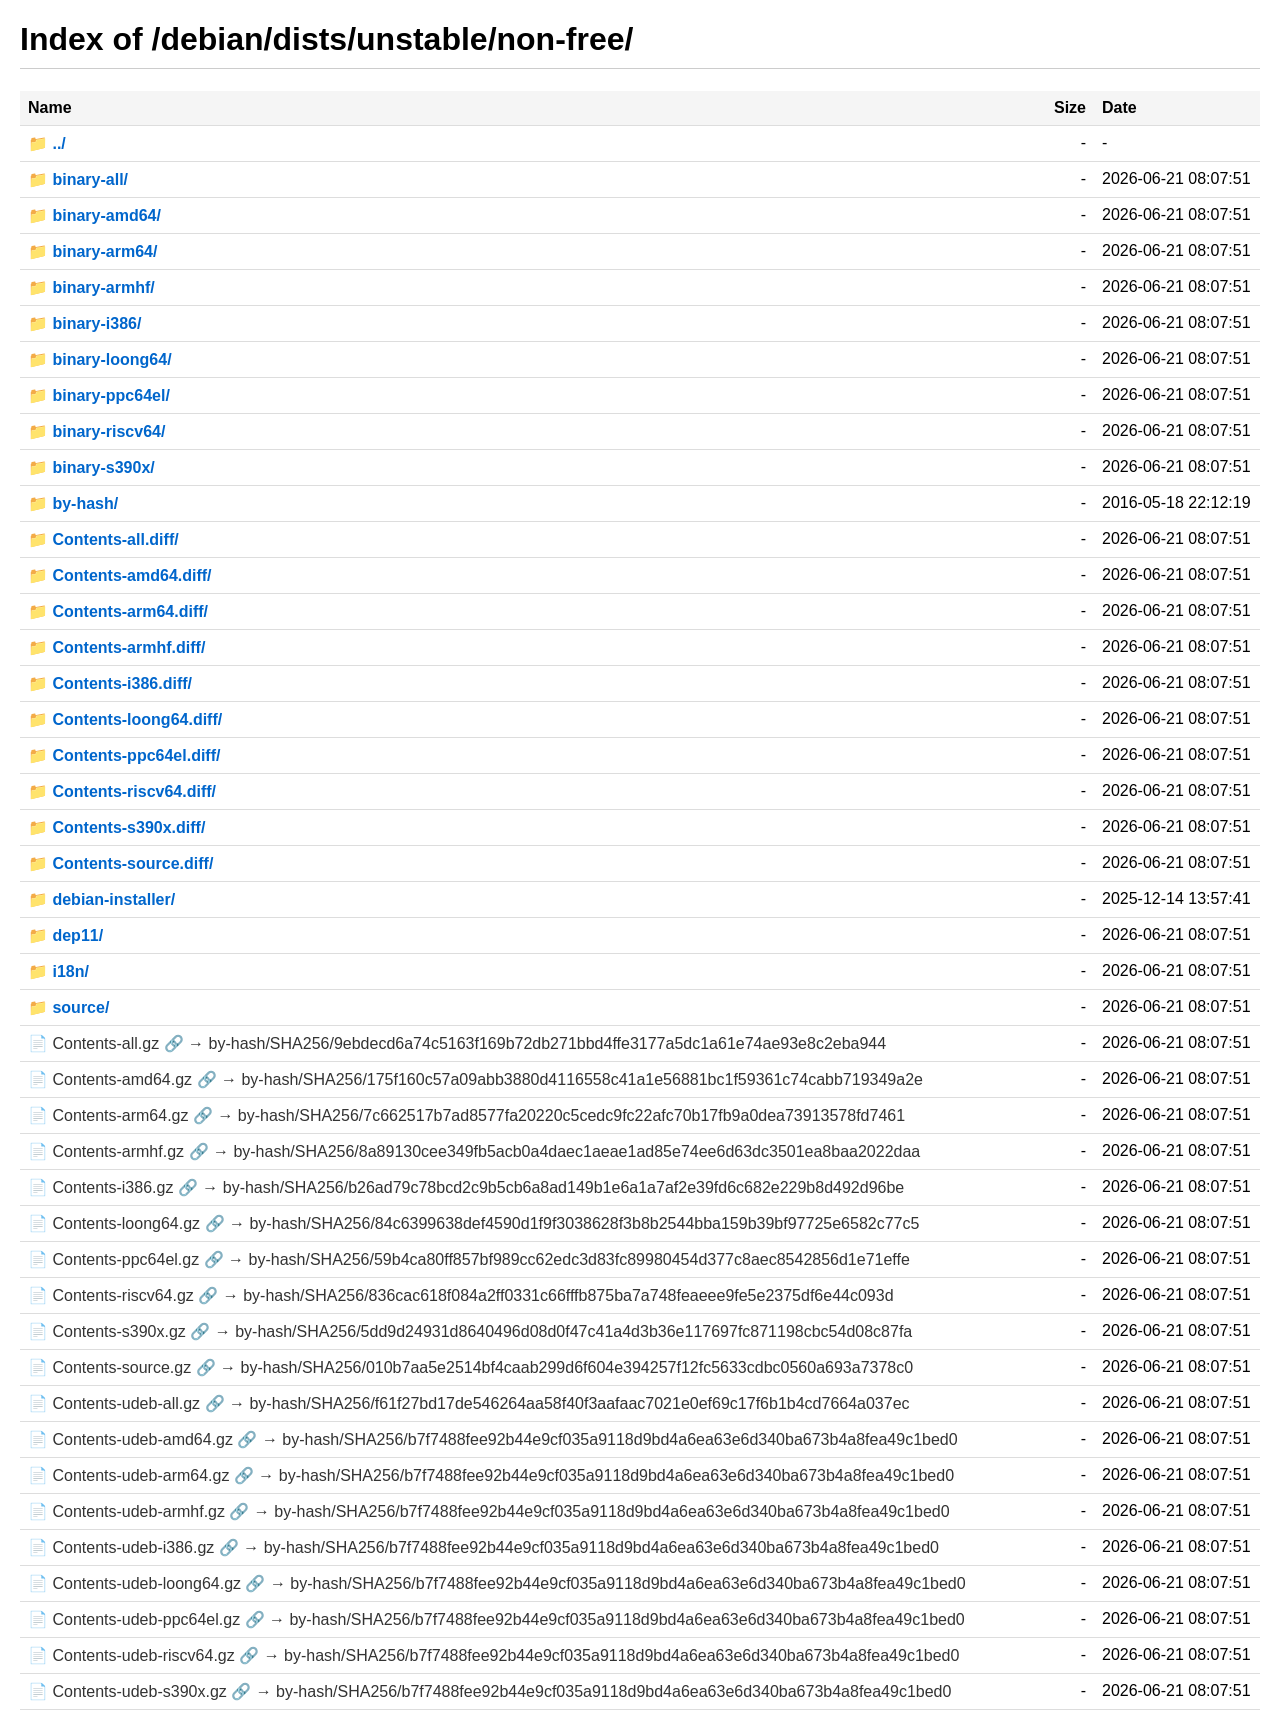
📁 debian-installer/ (101, 899)
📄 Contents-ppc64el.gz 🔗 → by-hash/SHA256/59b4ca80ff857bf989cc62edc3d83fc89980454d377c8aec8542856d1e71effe (469, 1259)
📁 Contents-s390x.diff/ (116, 827)
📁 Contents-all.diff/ (103, 539)
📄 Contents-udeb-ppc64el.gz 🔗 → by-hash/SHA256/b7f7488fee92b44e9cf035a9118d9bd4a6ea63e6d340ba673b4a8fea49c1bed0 (496, 1619)
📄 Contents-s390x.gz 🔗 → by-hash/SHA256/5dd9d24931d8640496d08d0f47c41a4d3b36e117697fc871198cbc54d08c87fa (470, 1331)
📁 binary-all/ (78, 179)
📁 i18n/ (58, 971)
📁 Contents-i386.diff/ (110, 683)
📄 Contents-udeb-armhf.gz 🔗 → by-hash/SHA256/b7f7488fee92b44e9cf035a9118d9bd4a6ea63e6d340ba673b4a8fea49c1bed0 (489, 1511)
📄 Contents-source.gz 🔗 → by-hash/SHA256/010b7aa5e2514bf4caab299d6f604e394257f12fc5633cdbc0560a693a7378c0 (470, 1367)
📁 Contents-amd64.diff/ (120, 575)
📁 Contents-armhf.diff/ (116, 647)
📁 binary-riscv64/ (96, 431)
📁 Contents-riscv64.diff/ (122, 791)
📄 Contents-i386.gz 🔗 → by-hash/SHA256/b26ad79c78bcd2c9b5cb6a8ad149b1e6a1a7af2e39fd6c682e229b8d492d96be (466, 1187)
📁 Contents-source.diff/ (120, 863)
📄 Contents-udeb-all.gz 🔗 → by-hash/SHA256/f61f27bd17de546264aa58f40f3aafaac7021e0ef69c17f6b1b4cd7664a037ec (469, 1403)
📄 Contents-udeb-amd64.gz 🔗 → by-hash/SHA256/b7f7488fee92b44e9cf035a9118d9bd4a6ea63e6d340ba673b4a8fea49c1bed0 (493, 1439)
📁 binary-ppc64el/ (99, 395)
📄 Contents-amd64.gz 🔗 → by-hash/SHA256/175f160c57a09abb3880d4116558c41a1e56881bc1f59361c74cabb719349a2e (475, 1079)
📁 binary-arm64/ (92, 251)
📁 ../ (47, 143)
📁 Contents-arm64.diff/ (118, 611)
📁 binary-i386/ (84, 323)
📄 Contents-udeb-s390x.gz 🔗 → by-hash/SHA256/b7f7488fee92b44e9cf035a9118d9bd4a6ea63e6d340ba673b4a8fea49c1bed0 (489, 1691)
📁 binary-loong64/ (100, 359)
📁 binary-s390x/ (91, 467)
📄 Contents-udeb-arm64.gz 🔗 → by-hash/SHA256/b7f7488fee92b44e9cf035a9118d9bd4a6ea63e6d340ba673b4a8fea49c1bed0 (491, 1475)
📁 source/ (68, 1007)
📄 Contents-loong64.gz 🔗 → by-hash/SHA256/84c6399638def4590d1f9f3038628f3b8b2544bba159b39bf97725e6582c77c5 (473, 1223)
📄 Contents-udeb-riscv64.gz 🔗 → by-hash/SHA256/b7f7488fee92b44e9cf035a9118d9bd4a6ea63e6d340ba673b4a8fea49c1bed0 (493, 1655)
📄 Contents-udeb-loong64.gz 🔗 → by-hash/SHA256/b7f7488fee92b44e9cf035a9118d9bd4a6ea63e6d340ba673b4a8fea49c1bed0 (497, 1583)
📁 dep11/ (65, 935)
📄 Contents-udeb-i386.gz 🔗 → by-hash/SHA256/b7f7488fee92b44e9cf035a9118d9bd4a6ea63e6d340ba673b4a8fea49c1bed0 (483, 1547)
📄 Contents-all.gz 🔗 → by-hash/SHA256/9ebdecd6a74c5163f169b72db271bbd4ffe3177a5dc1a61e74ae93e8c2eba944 (457, 1043)
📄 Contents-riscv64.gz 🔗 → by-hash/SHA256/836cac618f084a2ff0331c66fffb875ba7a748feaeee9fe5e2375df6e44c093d (461, 1295)
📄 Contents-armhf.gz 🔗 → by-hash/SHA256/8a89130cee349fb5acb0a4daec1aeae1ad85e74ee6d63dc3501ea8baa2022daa (474, 1151)
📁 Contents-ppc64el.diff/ (124, 755)
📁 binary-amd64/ (94, 215)
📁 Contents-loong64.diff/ (125, 719)
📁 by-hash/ (73, 503)
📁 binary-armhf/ (91, 287)
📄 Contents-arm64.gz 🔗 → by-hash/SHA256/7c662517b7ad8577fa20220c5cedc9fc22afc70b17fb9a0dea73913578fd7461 (466, 1115)
